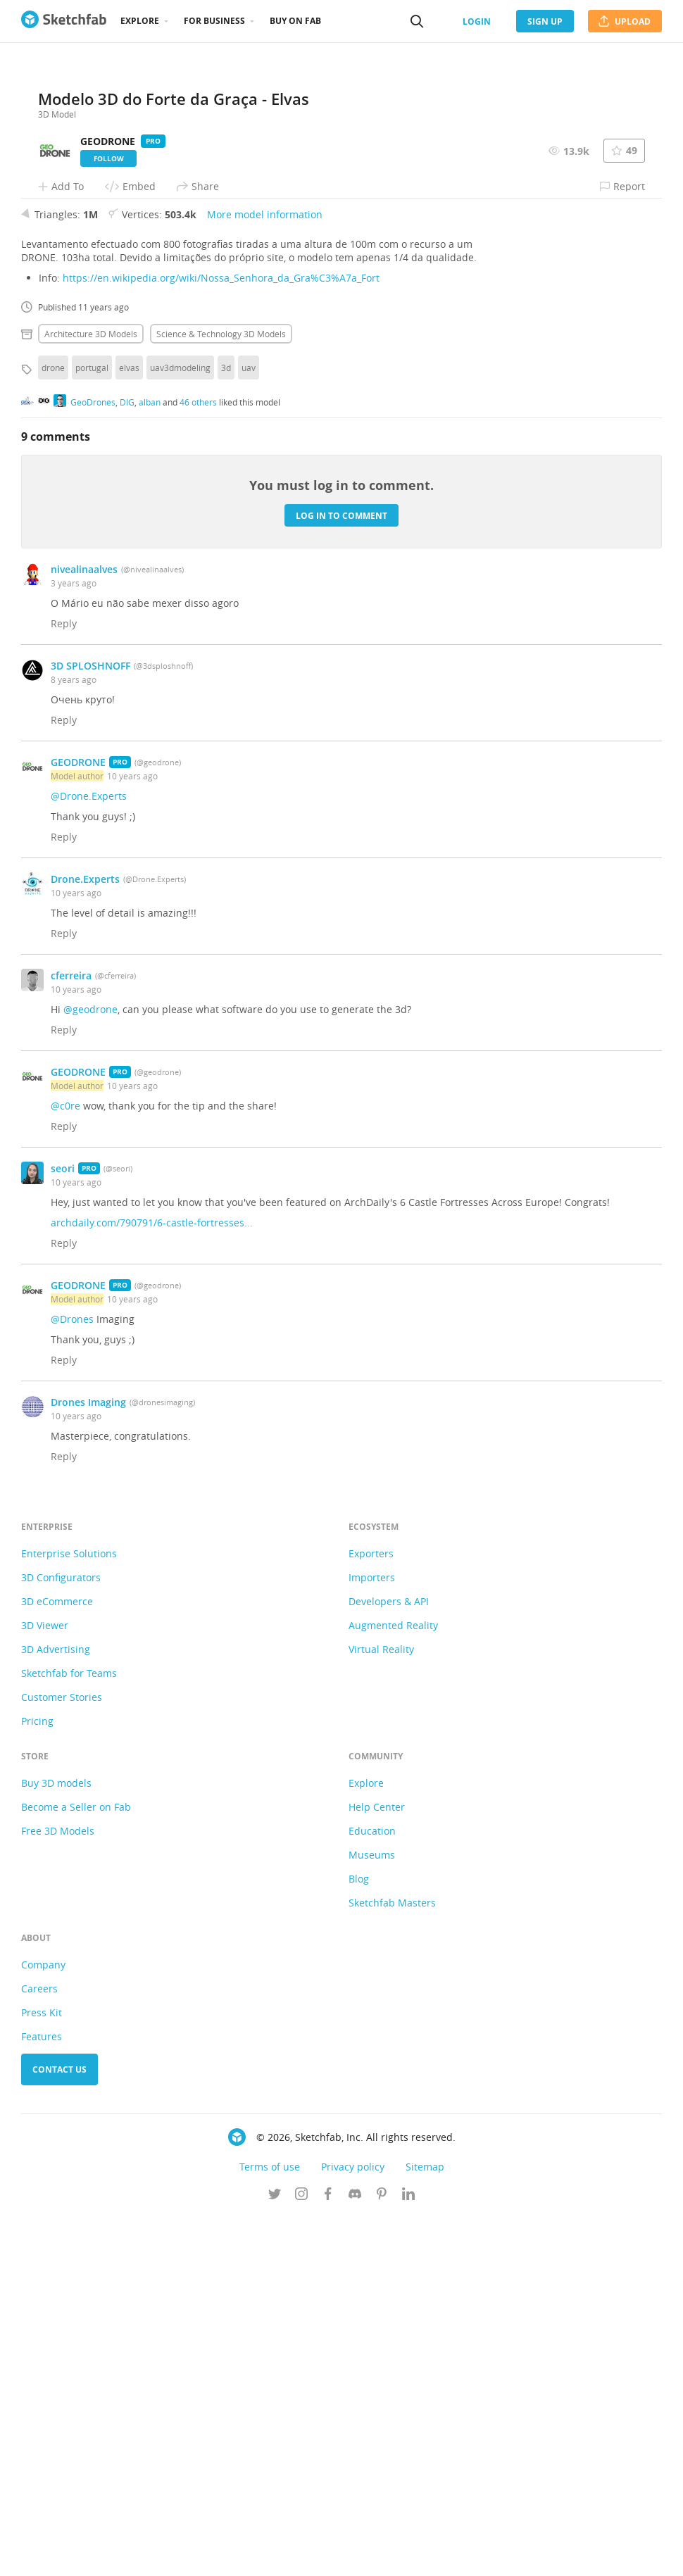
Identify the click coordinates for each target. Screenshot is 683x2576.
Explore (139, 21)
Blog (359, 2237)
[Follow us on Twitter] (274, 2554)
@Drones (72, 1678)
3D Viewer (44, 1984)
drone (53, 726)
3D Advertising (55, 2008)
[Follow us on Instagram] (301, 2554)
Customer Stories (61, 2056)
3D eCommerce (57, 1960)
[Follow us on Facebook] (328, 2554)
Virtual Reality (381, 2008)
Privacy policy (352, 2525)
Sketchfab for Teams (69, 2032)
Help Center (377, 2166)
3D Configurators (61, 1936)
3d (226, 726)
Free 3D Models (57, 2190)
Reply (64, 982)
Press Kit (41, 2371)
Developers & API (389, 1960)
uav (249, 726)
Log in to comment (341, 874)
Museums (372, 2213)
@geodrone (90, 1368)
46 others (198, 760)
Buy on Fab (295, 21)
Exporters (371, 1912)
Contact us (59, 2428)
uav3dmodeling (180, 726)
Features (41, 2395)
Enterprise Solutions (69, 1912)
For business (214, 21)
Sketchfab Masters (392, 2261)
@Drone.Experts (89, 1155)
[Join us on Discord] (355, 2554)
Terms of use (269, 2525)
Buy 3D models (56, 2142)
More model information (264, 573)
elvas (129, 726)
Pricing (37, 2080)
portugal (91, 726)
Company (43, 2323)
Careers (39, 2347)
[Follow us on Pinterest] (381, 2554)
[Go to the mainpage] (63, 21)
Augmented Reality (393, 1984)
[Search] (417, 21)
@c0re (65, 1464)
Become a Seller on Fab (76, 2166)
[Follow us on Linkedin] (408, 2554)
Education (372, 2190)
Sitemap (425, 2525)
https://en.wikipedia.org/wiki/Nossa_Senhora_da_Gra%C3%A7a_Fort (221, 636)
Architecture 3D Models (90, 692)
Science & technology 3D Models (221, 692)
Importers (372, 1936)
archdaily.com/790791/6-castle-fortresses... (152, 1581)
